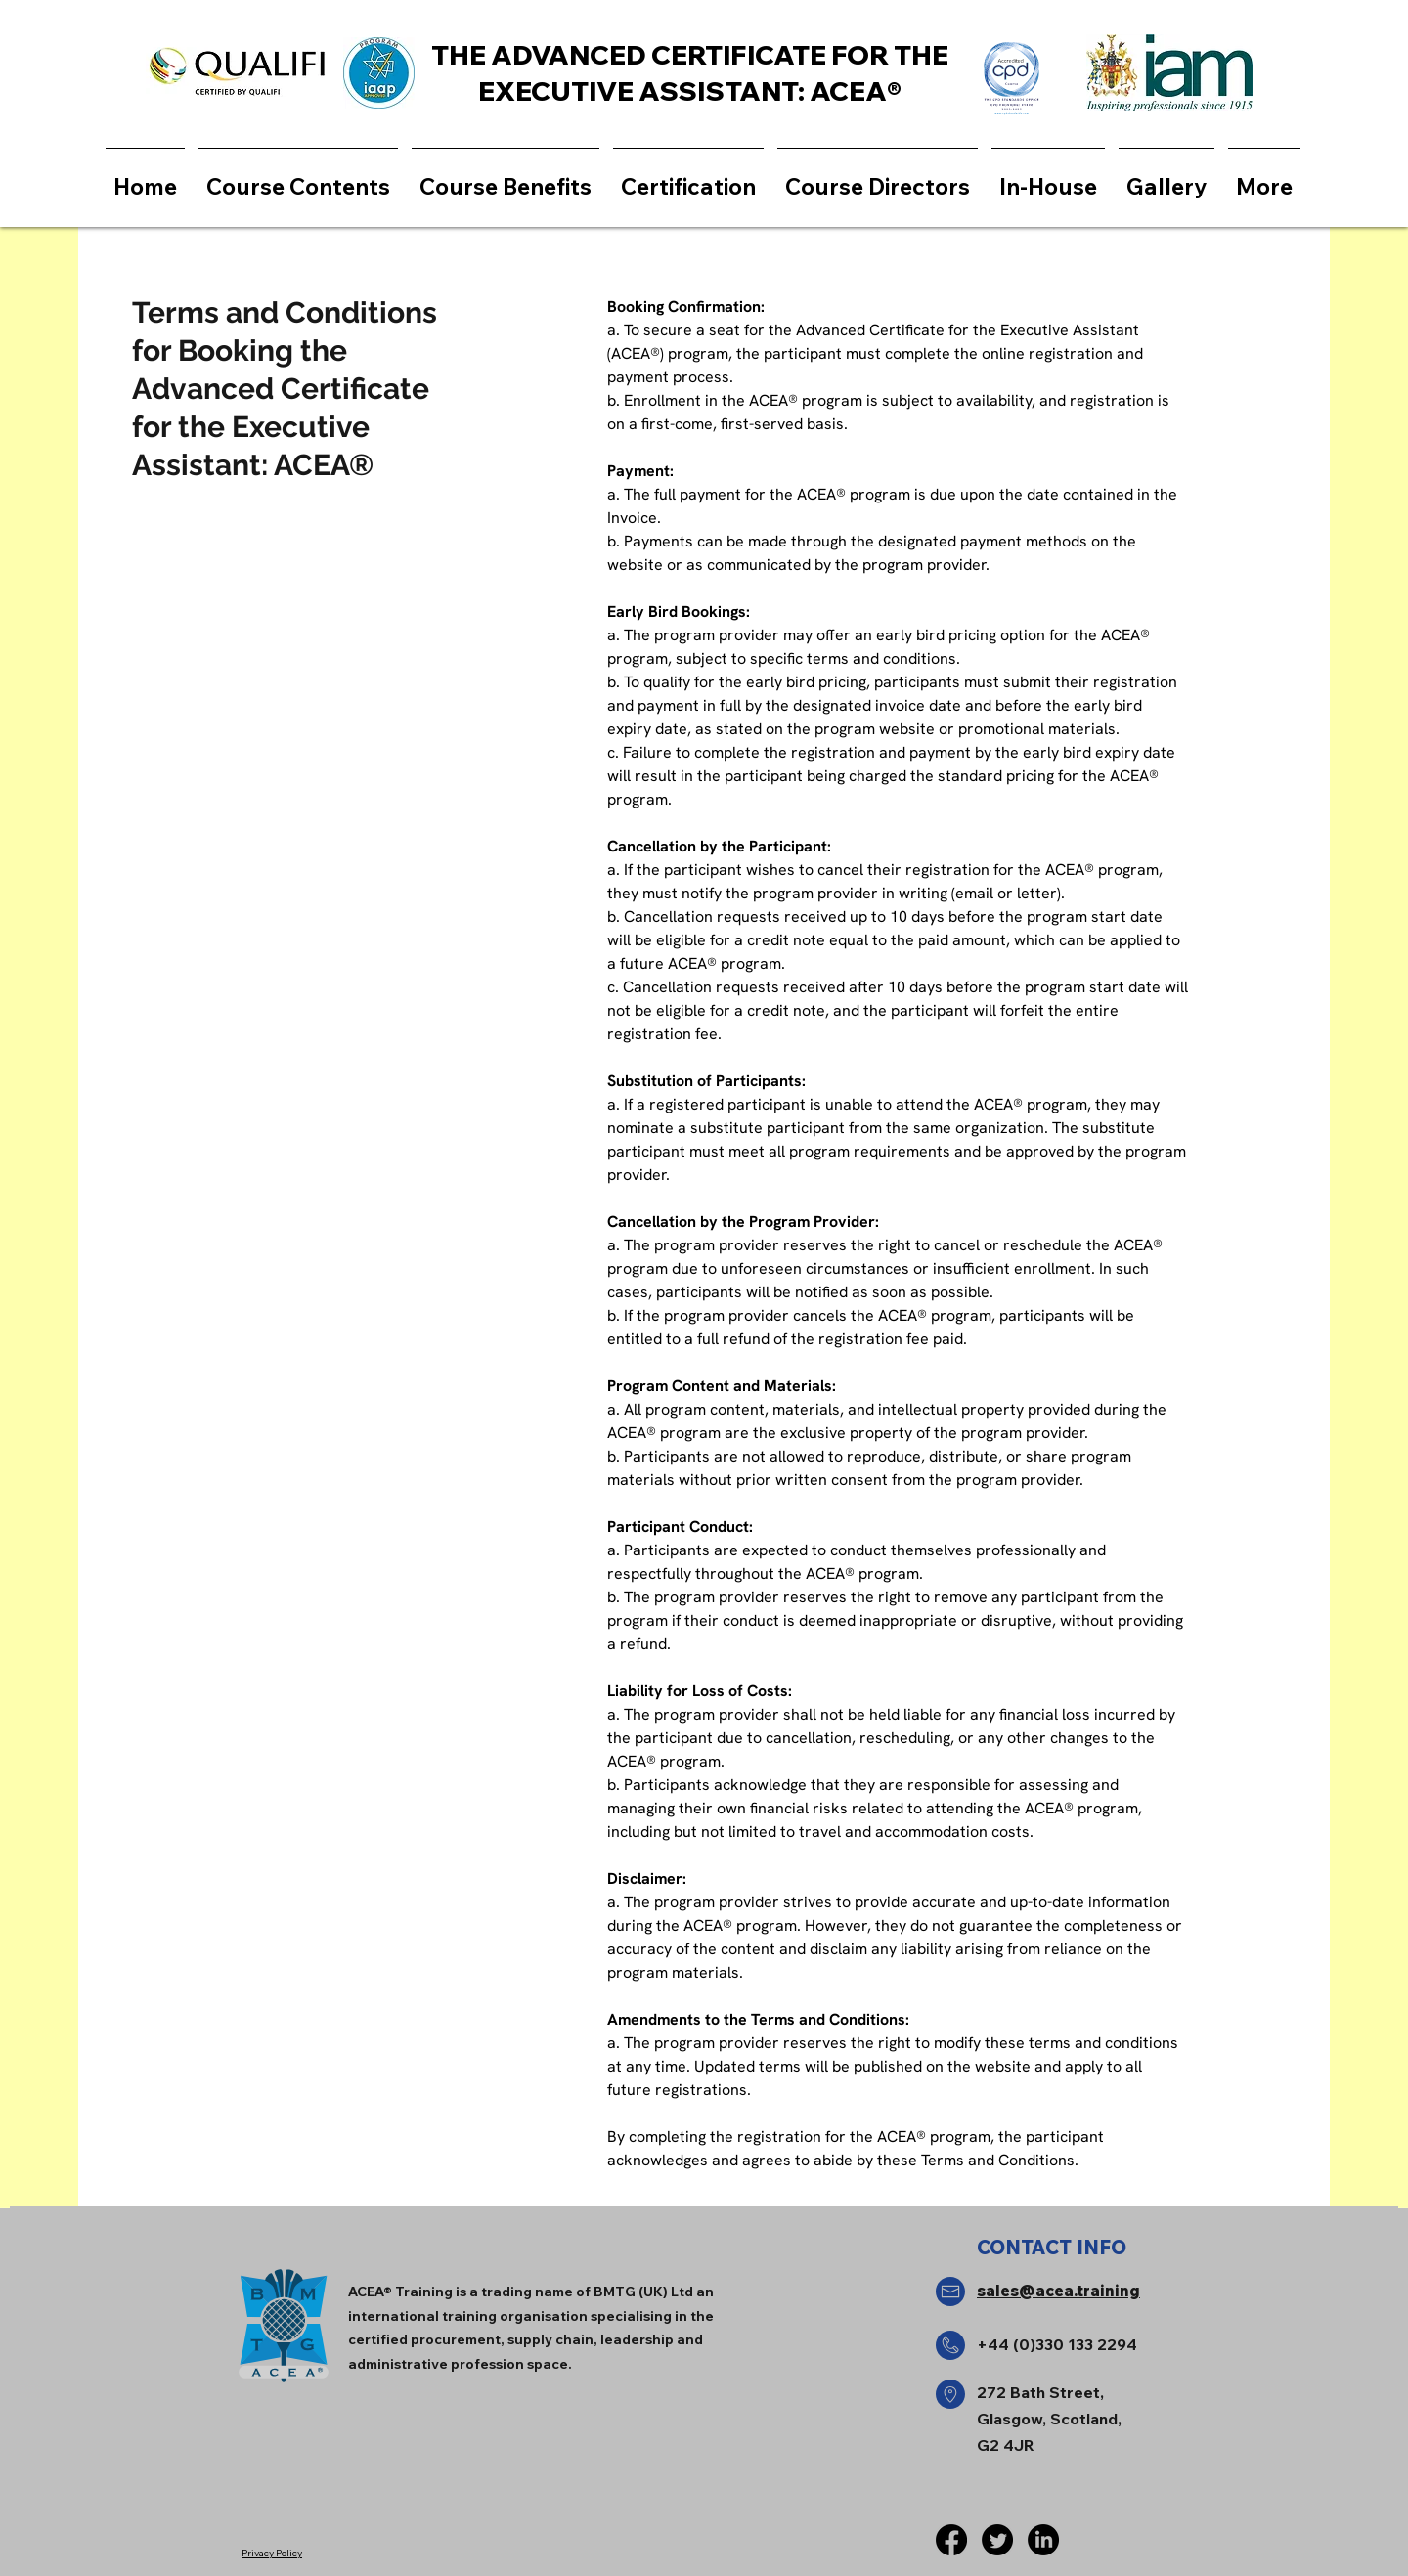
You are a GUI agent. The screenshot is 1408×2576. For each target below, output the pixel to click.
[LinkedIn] (1043, 2539)
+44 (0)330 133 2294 (1057, 2344)
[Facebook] (951, 2539)
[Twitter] (997, 2539)
